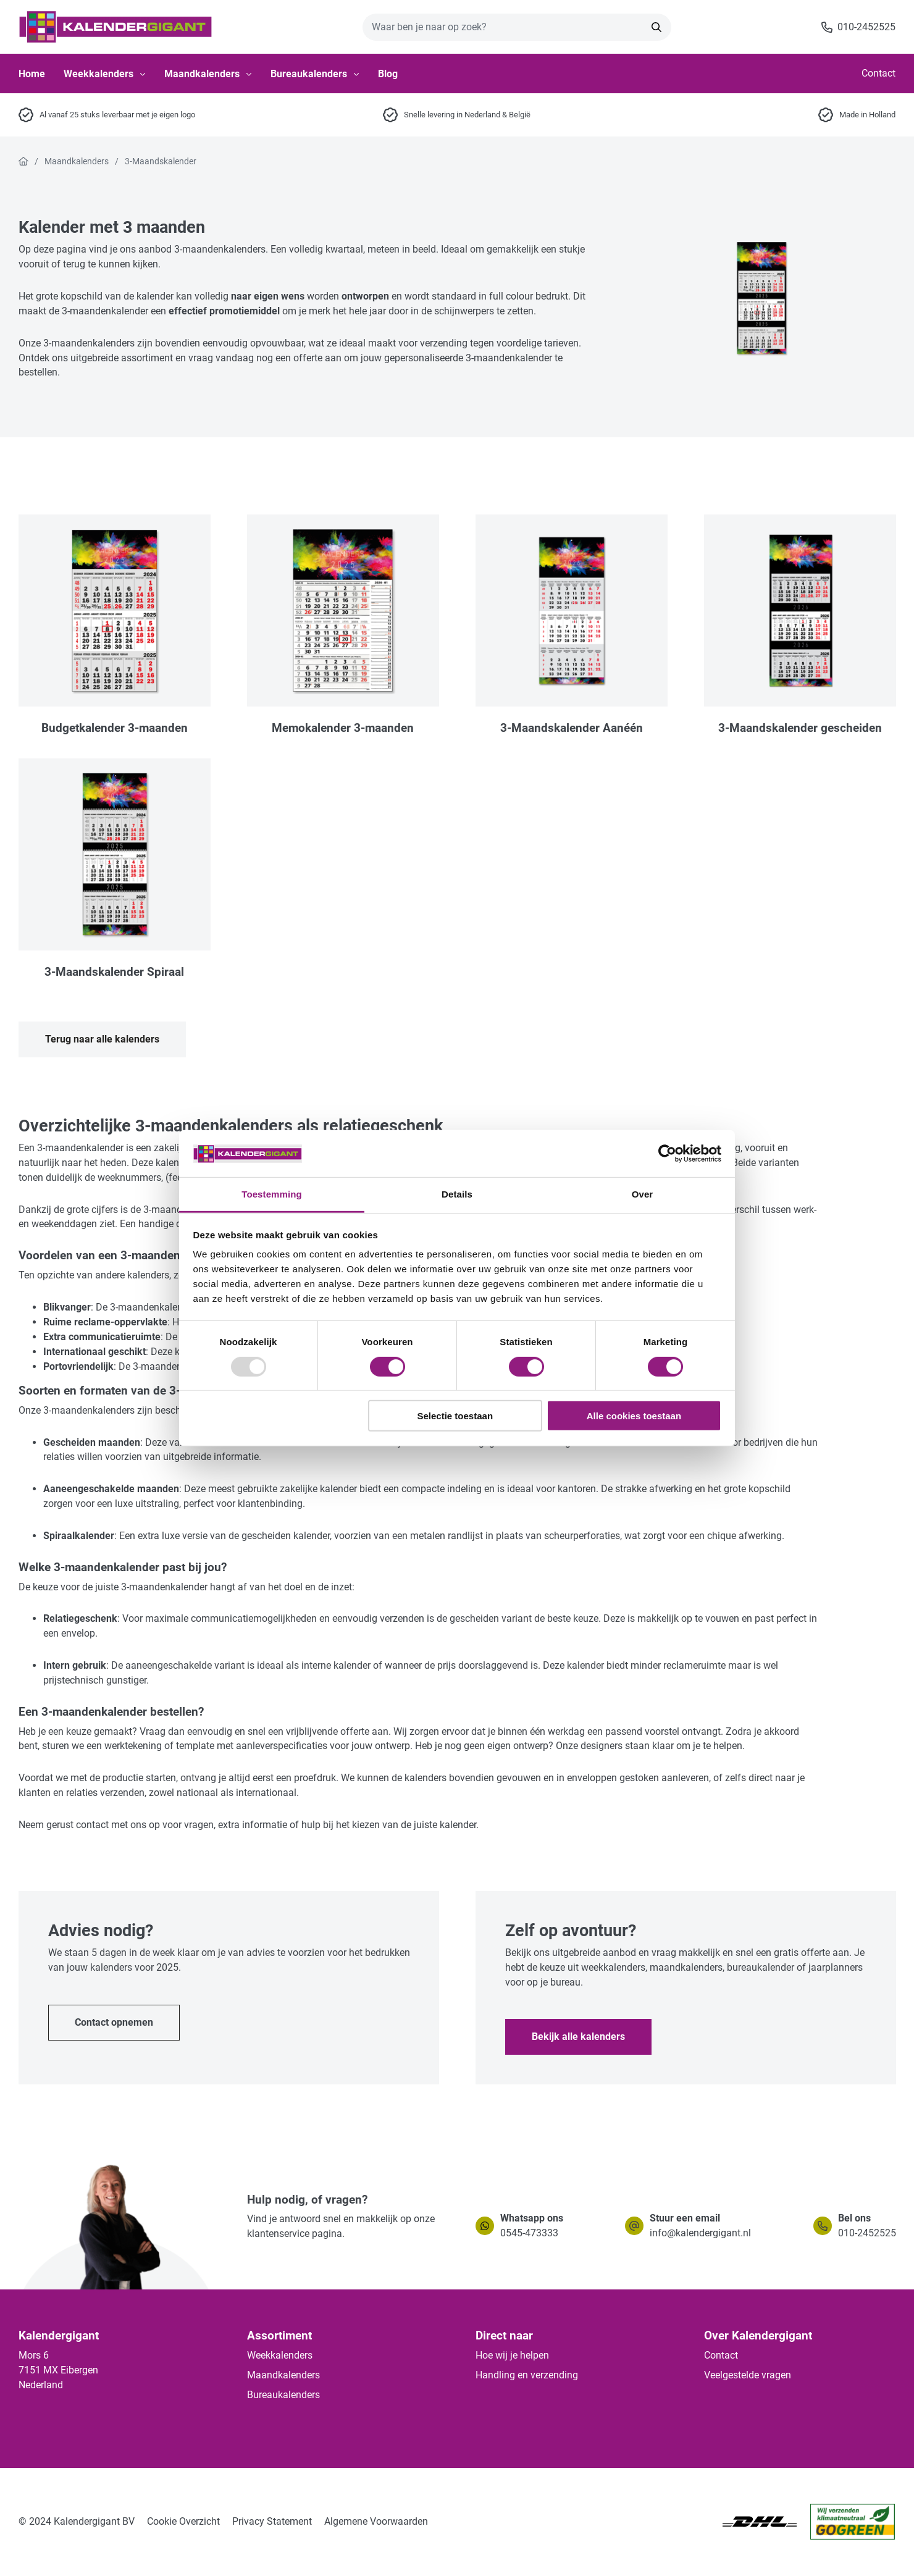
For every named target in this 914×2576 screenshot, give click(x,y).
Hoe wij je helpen (512, 2355)
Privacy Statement (272, 2521)
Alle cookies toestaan (634, 1416)
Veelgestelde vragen (747, 2375)
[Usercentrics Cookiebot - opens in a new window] (667, 1153)
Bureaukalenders (314, 74)
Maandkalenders (208, 74)
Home (32, 74)
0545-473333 (529, 2233)
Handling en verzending (527, 2375)
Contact (878, 73)
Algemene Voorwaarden (376, 2521)
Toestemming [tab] (271, 1194)
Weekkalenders (105, 74)
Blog (388, 74)
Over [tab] (642, 1194)
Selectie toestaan (455, 1416)
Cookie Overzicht (183, 2521)
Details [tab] (457, 1194)
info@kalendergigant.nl (700, 2233)
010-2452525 (867, 2233)
